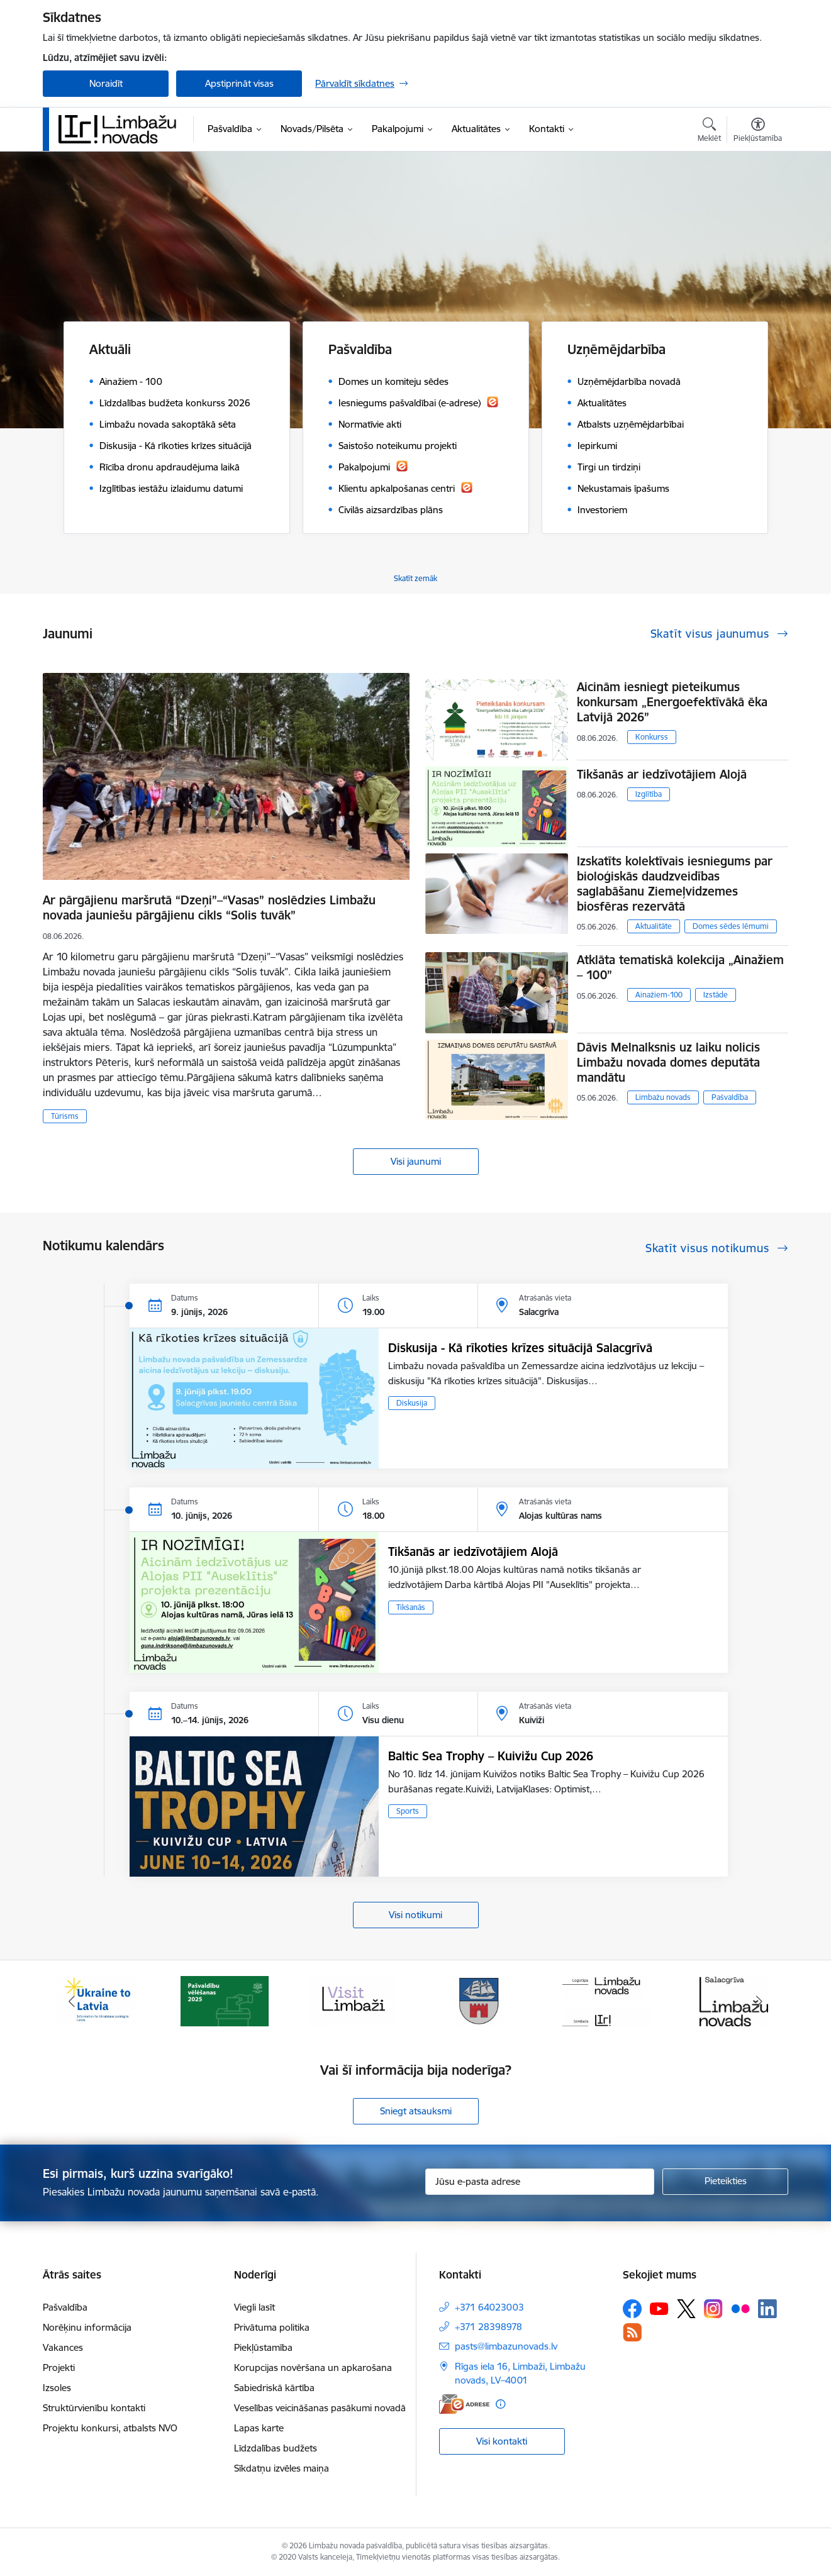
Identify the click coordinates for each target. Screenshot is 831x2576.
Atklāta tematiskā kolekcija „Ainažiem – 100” (680, 967)
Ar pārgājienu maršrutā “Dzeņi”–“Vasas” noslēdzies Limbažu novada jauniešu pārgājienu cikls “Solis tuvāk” (209, 907)
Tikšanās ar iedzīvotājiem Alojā (662, 774)
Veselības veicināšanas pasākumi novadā (320, 2408)
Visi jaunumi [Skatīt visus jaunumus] (416, 1161)
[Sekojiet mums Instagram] (713, 2308)
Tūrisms (65, 1116)
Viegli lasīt (254, 2307)
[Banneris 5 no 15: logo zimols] (606, 2000)
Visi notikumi (415, 1915)
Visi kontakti (501, 2441)
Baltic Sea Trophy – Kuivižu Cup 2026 (490, 1755)
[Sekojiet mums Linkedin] (767, 2308)
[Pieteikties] (725, 2181)
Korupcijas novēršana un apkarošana (313, 2367)
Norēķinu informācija (87, 2327)
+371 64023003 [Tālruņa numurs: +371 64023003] (489, 2307)
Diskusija (411, 1402)
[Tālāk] (760, 2001)
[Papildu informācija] (500, 2404)
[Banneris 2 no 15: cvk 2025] (225, 2000)
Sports (407, 1811)
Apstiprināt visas (239, 83)
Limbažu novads (663, 1097)
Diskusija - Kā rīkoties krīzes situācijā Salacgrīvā (520, 1347)
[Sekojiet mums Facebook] (632, 2308)
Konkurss (651, 736)
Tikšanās (410, 1607)
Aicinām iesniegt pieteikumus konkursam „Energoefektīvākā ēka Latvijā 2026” (672, 701)
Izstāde (715, 994)
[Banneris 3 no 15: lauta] (352, 2000)
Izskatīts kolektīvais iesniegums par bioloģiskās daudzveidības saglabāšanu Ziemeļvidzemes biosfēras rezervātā (674, 883)
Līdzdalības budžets (275, 2448)
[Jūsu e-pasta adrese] (540, 2181)
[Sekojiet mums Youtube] (659, 2308)
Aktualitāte (653, 926)
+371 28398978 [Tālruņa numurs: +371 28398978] (488, 2327)
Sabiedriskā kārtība (274, 2388)
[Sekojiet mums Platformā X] (686, 2308)
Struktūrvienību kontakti (94, 2408)
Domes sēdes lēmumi (731, 926)
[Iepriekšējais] (71, 2001)
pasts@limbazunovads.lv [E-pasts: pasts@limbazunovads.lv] (506, 2346)
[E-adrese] (464, 2404)
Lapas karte (259, 2428)
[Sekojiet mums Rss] (632, 2332)
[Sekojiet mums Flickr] (740, 2308)
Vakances (63, 2347)
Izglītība (648, 794)
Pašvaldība (729, 1097)
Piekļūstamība (263, 2347)
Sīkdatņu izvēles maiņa (281, 2468)
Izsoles (57, 2388)
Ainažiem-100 (659, 994)
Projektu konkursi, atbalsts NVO (110, 2428)
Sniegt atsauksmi (416, 2111)
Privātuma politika (272, 2327)
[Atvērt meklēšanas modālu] (709, 131)
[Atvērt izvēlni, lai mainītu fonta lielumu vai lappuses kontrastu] (757, 131)
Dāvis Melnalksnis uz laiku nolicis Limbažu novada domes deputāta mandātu (668, 1062)
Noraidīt (106, 83)
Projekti (59, 2367)
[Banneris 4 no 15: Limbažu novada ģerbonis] (479, 2000)
